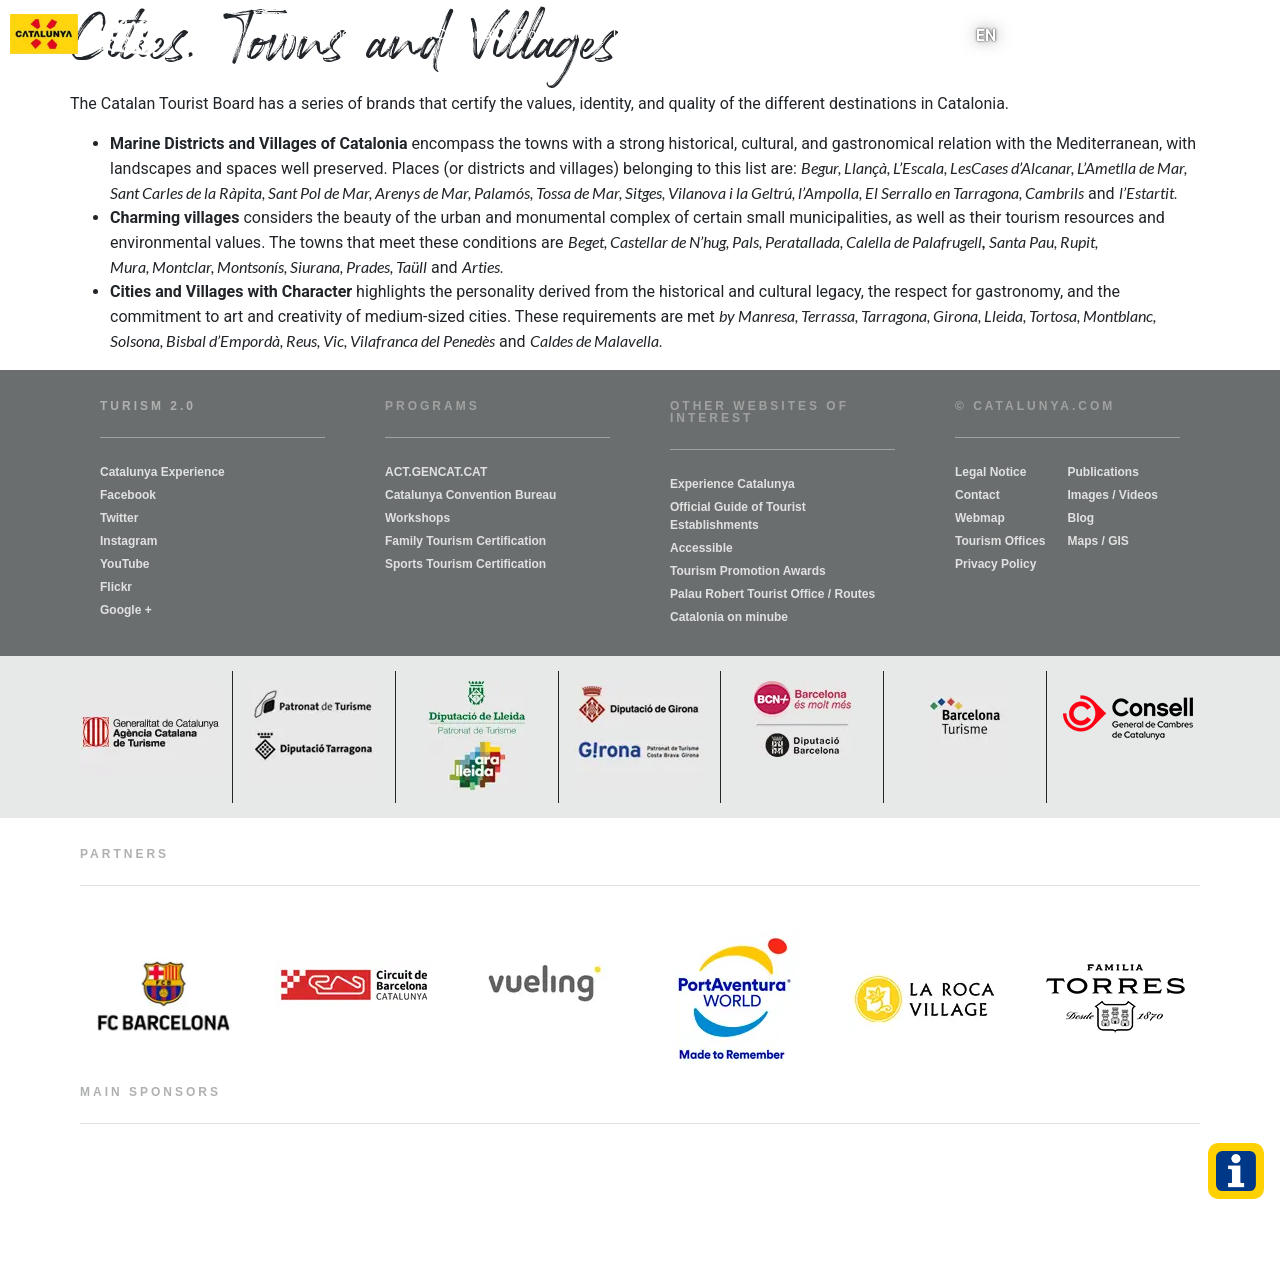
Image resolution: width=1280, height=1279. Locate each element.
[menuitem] (986, 35)
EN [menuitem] (986, 34)
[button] (1253, 35)
